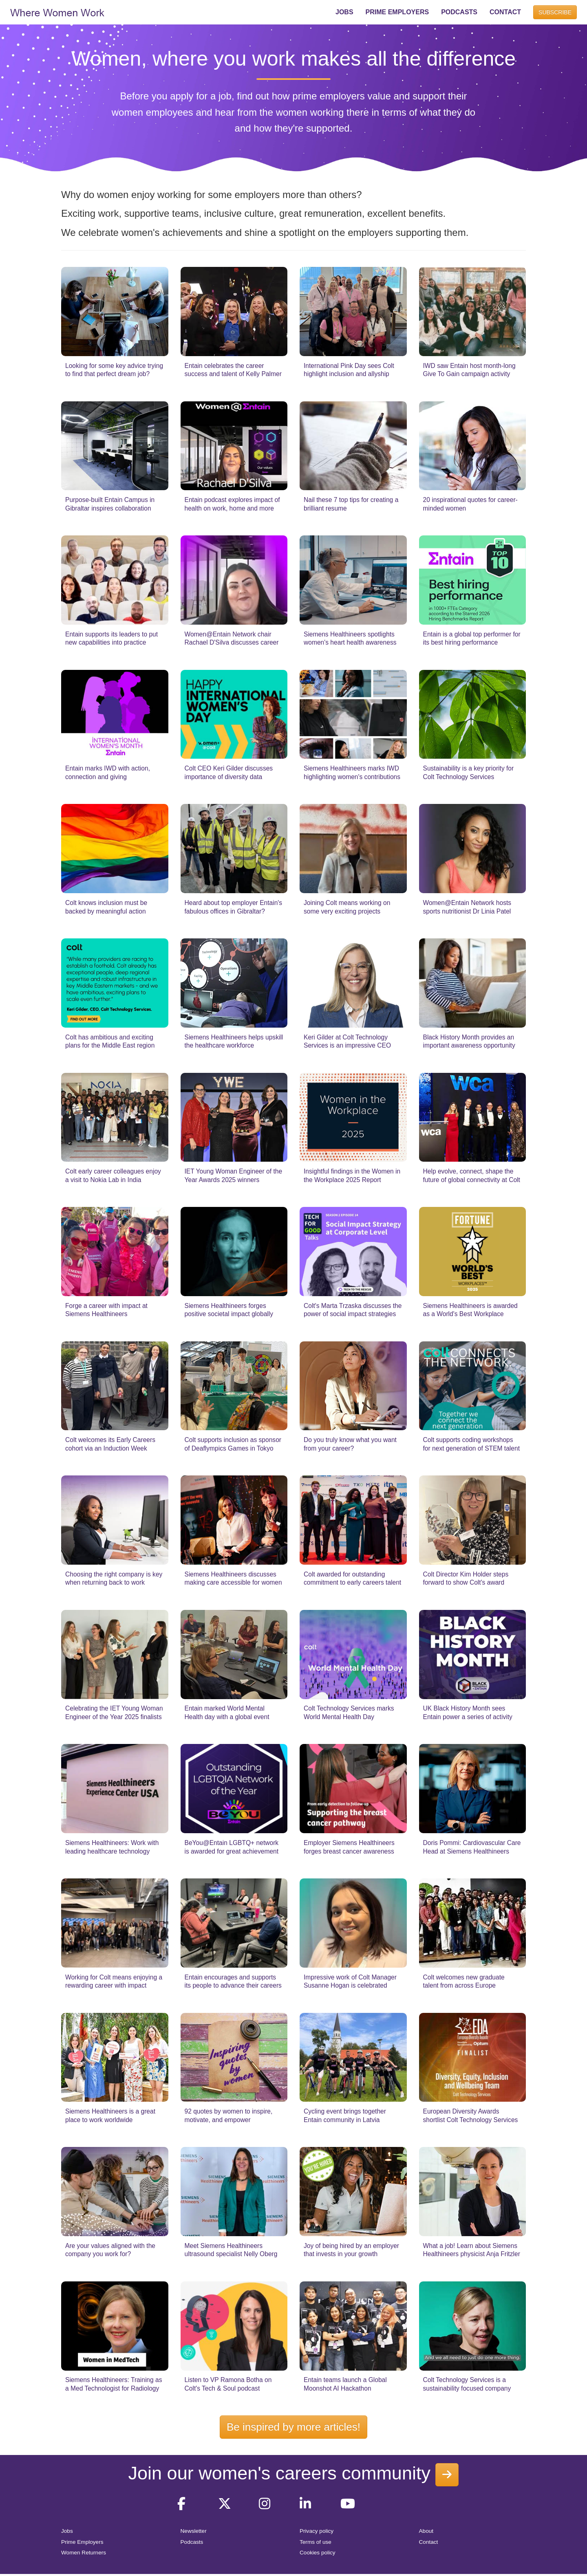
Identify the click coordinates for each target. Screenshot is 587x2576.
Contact (428, 2542)
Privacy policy (316, 2531)
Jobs (67, 2531)
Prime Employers (82, 2542)
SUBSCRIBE (555, 12)
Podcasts (192, 2542)
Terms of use (315, 2542)
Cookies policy (317, 2553)
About (426, 2531)
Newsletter (194, 2531)
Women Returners (83, 2553)
